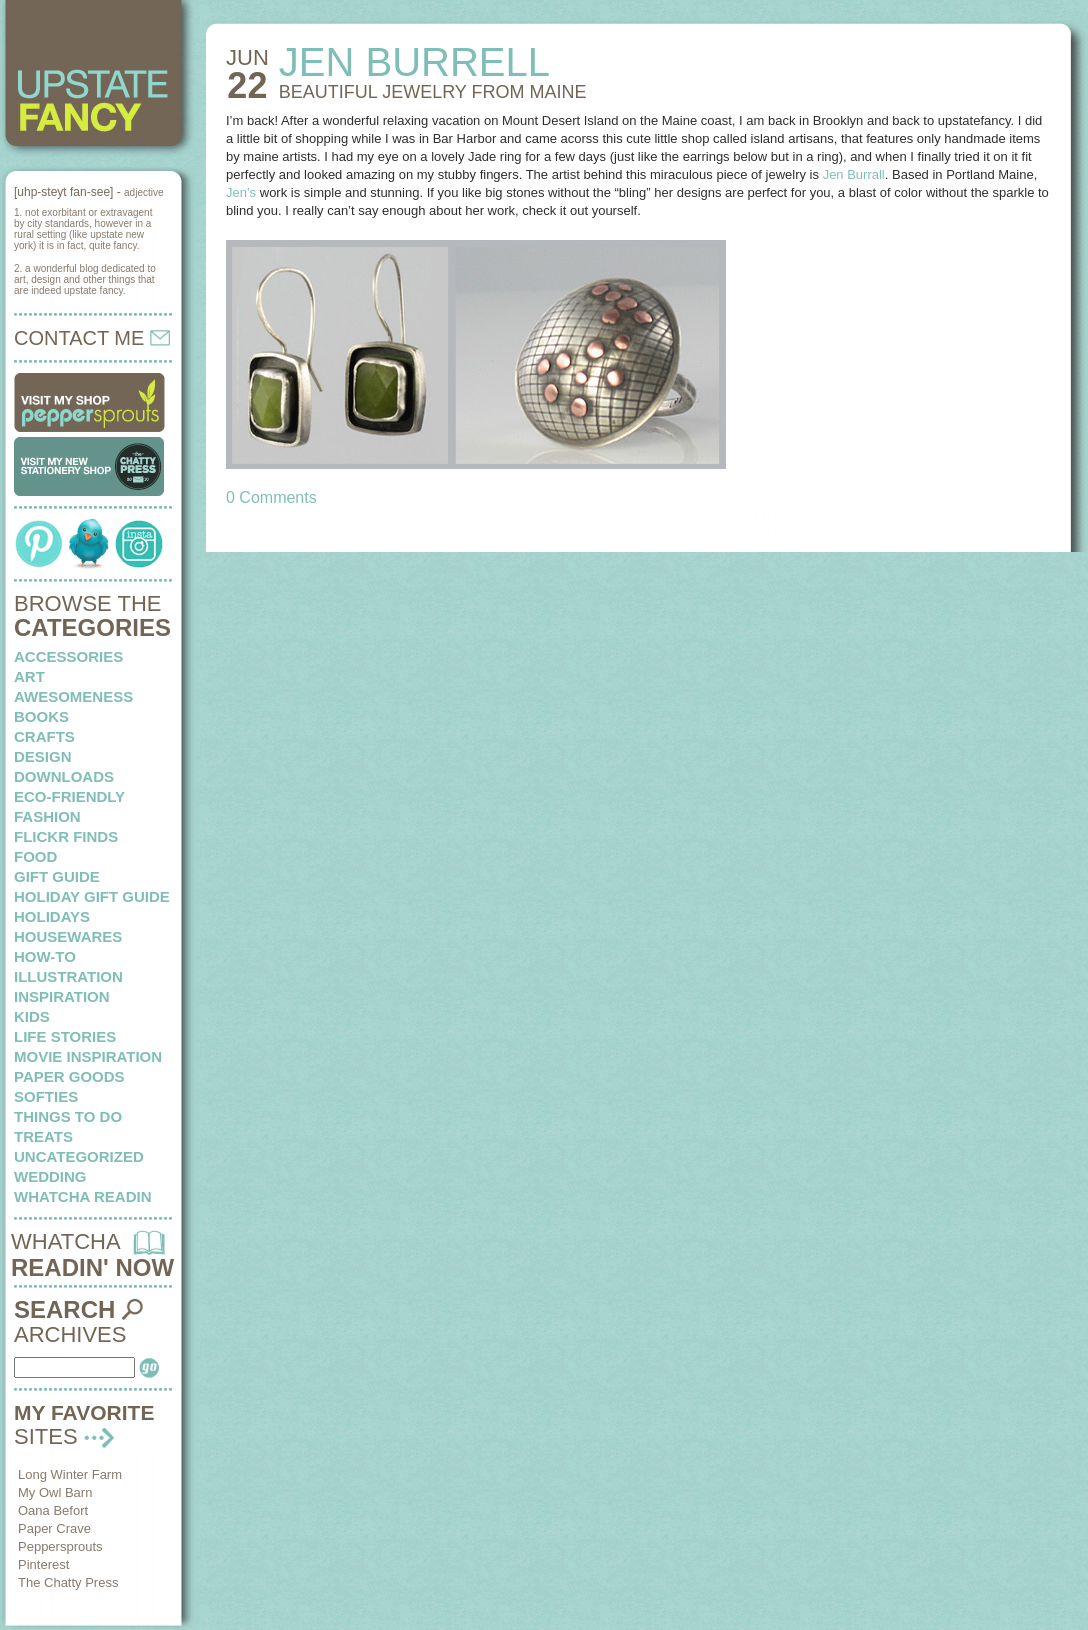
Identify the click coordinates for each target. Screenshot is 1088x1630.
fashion (47, 816)
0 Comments (271, 497)
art (29, 676)
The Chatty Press (68, 1582)
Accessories (68, 656)
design (43, 756)
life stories (65, 1036)
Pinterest (43, 1564)
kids (32, 1016)
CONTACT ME (92, 338)
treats (43, 1136)
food (35, 856)
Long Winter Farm (70, 1474)
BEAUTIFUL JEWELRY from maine (433, 92)
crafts (44, 736)
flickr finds (66, 836)
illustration (68, 976)
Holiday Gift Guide (92, 896)
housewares (68, 936)
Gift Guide (57, 876)
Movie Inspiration (88, 1056)
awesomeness (73, 696)
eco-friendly (69, 796)
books (41, 716)
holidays (52, 916)
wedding (50, 1176)
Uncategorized (79, 1156)
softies (46, 1096)
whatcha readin (82, 1196)
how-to (45, 956)
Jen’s (241, 192)
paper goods (69, 1076)
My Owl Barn (55, 1492)
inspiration (62, 996)
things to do (68, 1116)
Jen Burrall (854, 174)
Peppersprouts (60, 1546)
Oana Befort (53, 1510)
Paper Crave (54, 1528)
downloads (64, 776)
